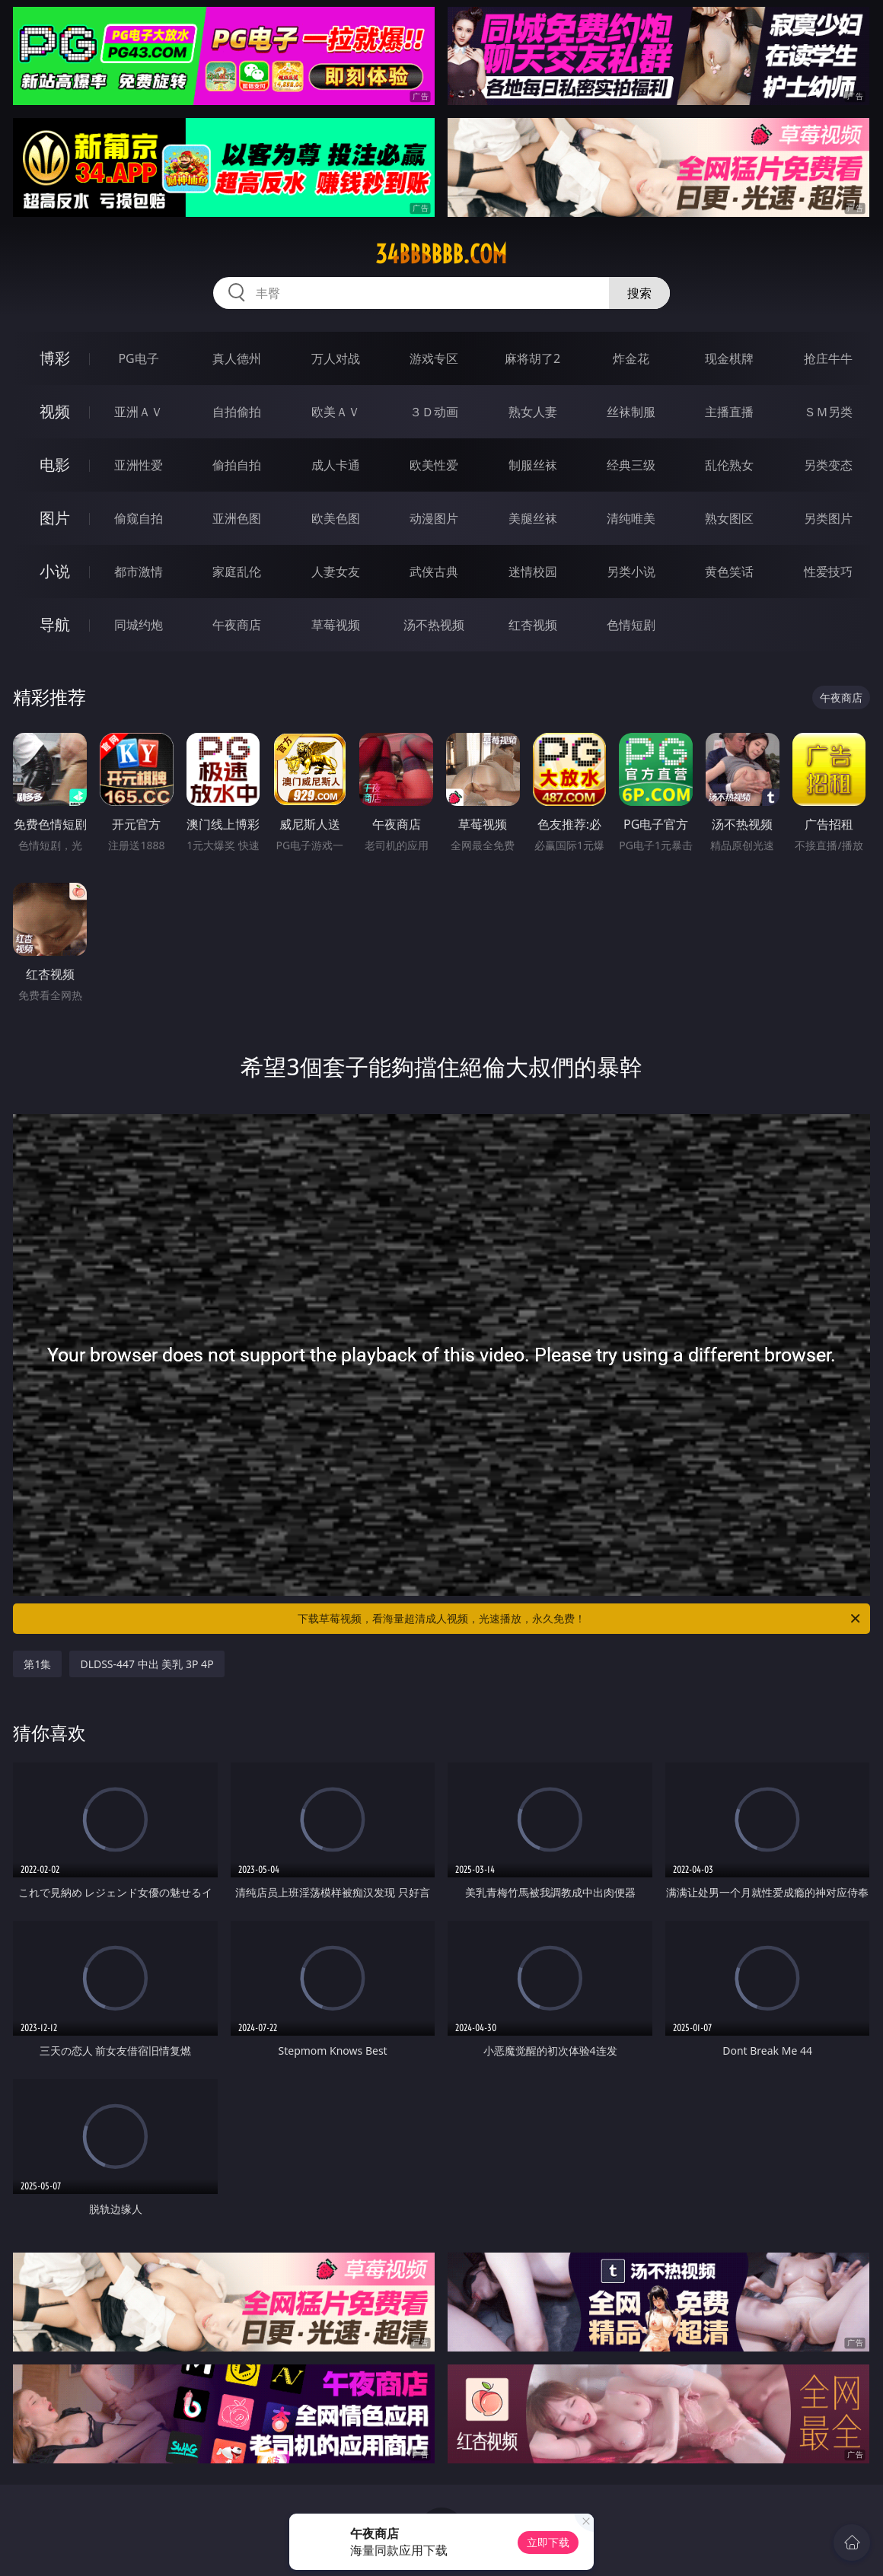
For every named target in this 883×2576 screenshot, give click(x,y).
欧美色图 (335, 518)
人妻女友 (335, 571)
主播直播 (729, 411)
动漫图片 (434, 518)
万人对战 (335, 358)
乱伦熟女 (729, 465)
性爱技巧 (828, 571)
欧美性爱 (434, 465)
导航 (55, 624)
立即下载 (548, 2542)
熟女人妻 (532, 411)
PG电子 (138, 358)
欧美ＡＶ (335, 411)
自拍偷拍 (236, 411)
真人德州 (236, 358)
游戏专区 (434, 358)
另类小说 (631, 571)
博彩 (55, 358)
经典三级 (631, 465)
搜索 (639, 293)
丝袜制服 (631, 411)
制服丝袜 (532, 465)
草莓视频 (335, 624)
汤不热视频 (433, 624)
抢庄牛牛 (828, 358)
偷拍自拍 (236, 465)
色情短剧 (631, 624)
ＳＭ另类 (828, 411)
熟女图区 (729, 518)
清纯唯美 (631, 518)
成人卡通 (335, 465)
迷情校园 (532, 571)
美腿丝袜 (532, 518)
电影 (55, 464)
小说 (55, 571)
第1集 (37, 1664)
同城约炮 (138, 624)
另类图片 (828, 518)
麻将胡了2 (532, 358)
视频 (55, 411)
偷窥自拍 (138, 518)
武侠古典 (434, 571)
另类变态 (828, 465)
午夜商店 (236, 624)
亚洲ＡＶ (138, 411)
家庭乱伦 (236, 571)
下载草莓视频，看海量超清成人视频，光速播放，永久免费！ (580, 1619)
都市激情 (138, 571)
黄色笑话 (729, 571)
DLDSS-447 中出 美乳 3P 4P (146, 1664)
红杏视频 (532, 624)
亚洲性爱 (138, 465)
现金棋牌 (729, 358)
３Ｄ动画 (434, 411)
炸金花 (631, 358)
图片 (55, 518)
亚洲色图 (236, 518)
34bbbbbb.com (441, 254)
